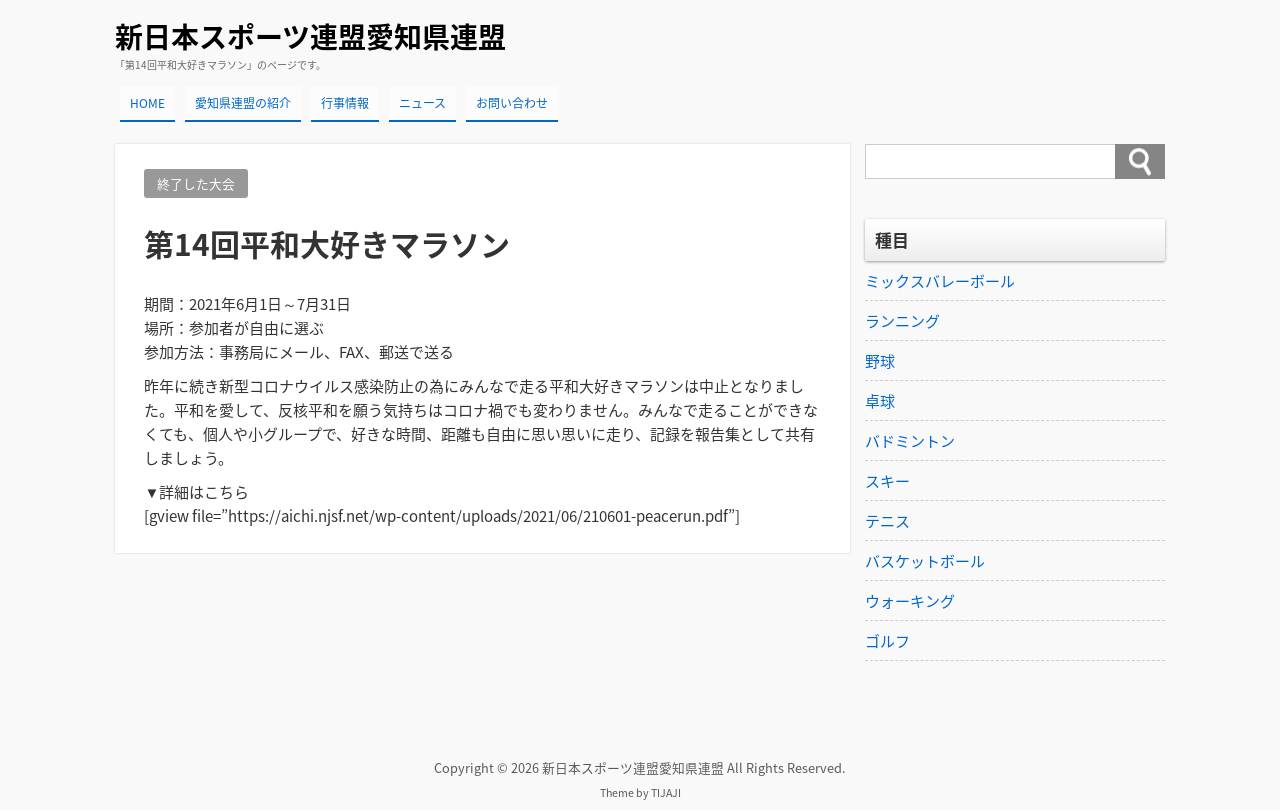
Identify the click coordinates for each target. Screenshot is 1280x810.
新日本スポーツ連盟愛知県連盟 (310, 36)
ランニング (902, 321)
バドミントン (910, 441)
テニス (887, 521)
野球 (880, 361)
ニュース (422, 103)
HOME (147, 103)
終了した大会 (196, 183)
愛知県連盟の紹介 (243, 103)
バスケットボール (925, 561)
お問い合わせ (512, 103)
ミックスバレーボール (940, 281)
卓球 (880, 401)
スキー (887, 481)
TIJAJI (666, 792)
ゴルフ (887, 641)
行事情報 (345, 103)
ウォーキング (910, 601)
